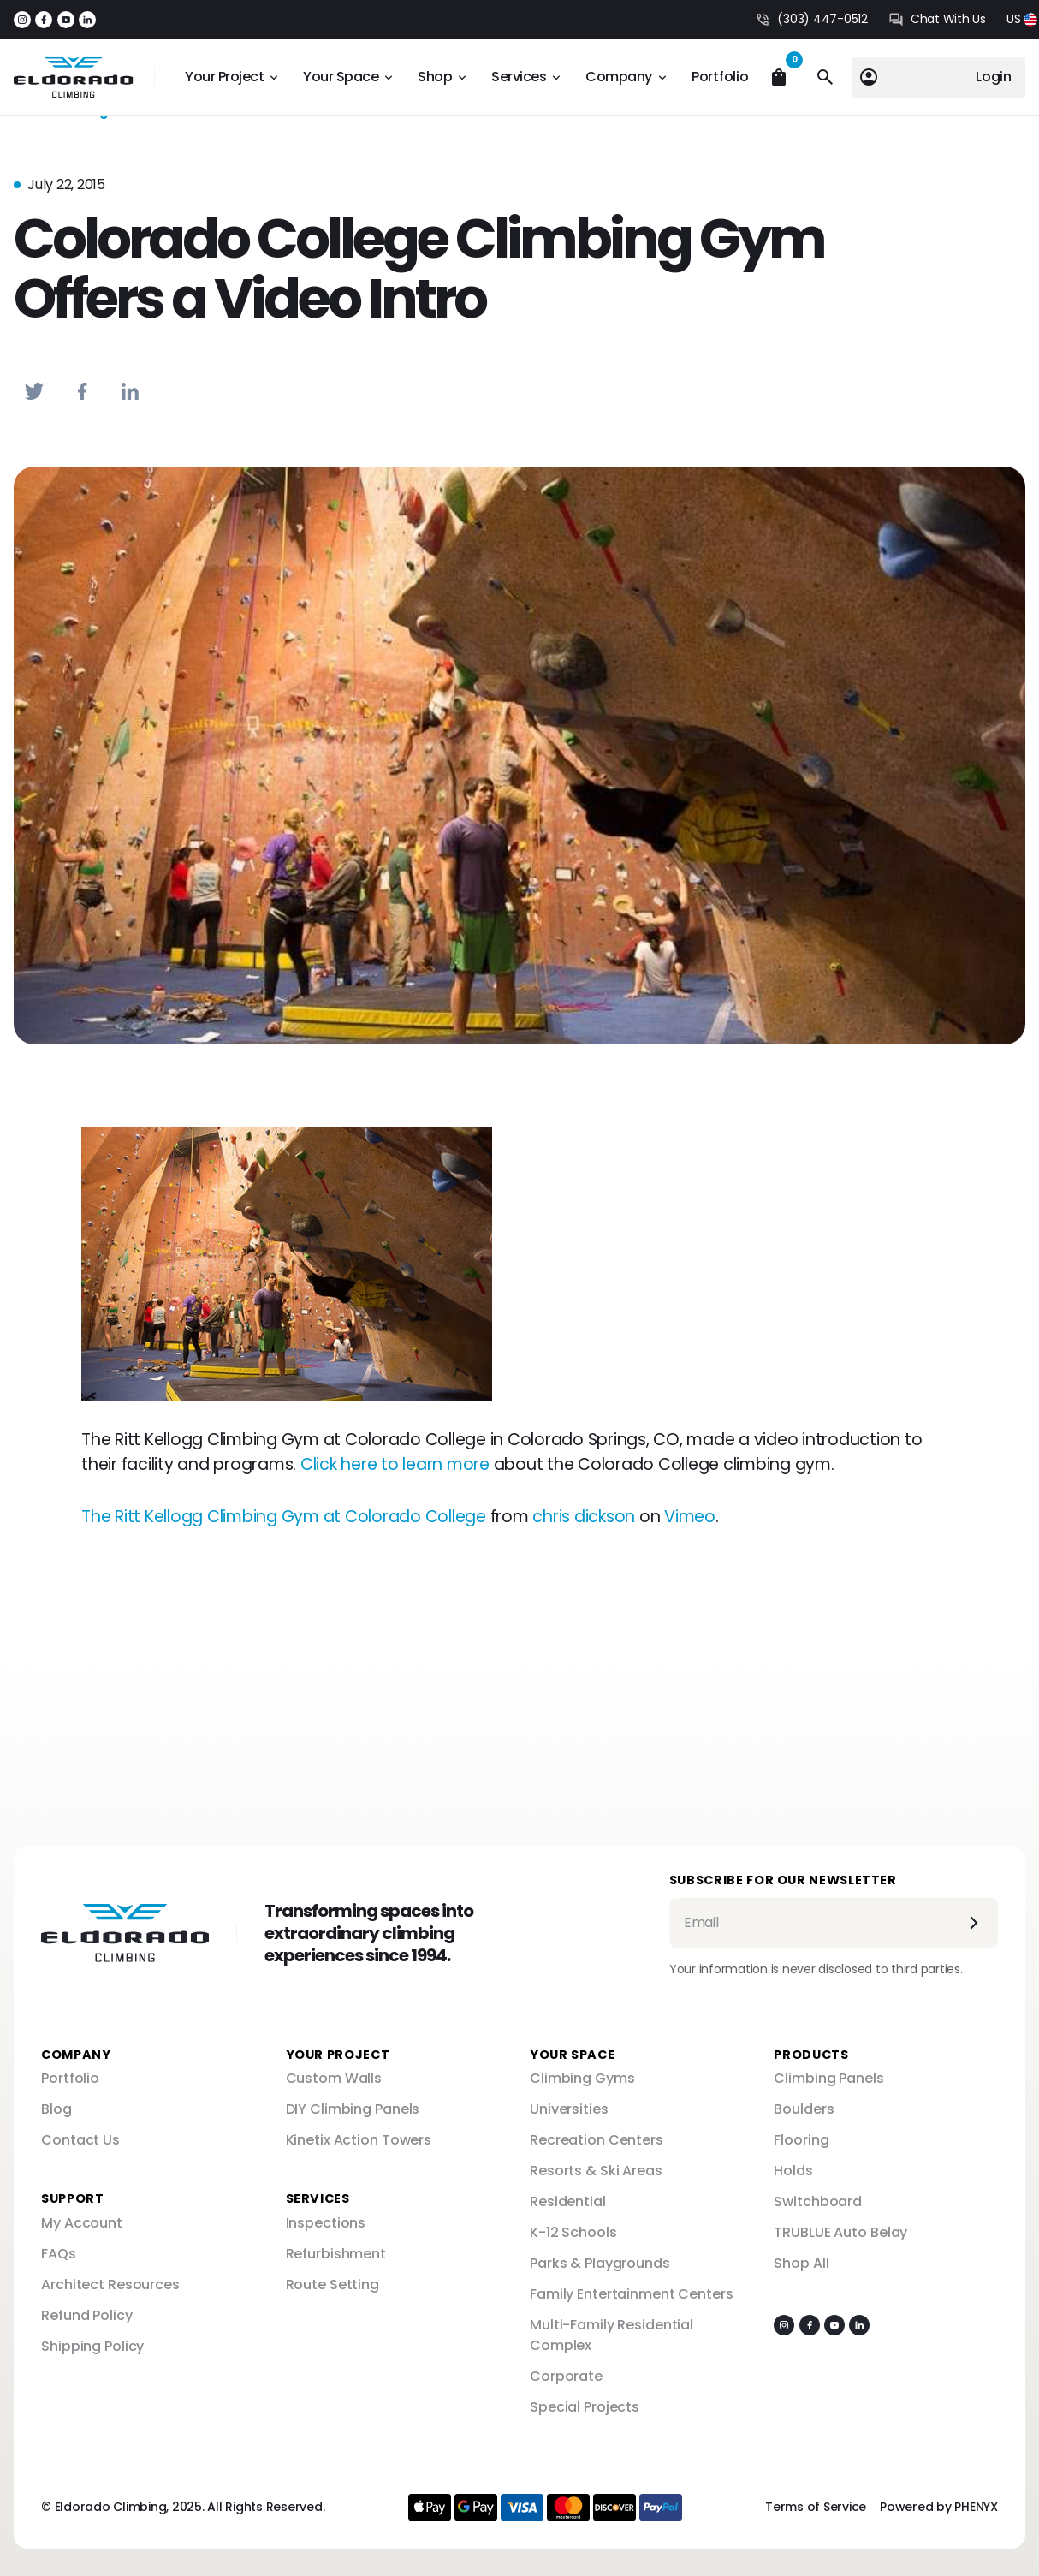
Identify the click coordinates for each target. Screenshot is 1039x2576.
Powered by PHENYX (939, 2506)
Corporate (566, 2376)
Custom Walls (334, 2078)
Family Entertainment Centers (631, 2294)
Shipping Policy (92, 2346)
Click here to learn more (395, 1464)
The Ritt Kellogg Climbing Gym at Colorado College (283, 1516)
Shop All (801, 2263)
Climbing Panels (828, 2078)
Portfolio (720, 76)
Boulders (804, 2109)
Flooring (801, 2140)
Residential (568, 2201)
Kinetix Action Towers (358, 2140)
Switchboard (818, 2201)
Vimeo (689, 1516)
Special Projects (584, 2407)
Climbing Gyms (582, 2078)
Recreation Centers (596, 2140)
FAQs (58, 2254)
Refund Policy (86, 2315)
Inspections (326, 2223)
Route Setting (332, 2284)
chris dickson (583, 1516)
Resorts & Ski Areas (596, 2170)
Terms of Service (815, 2506)
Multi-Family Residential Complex (611, 2335)
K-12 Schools (573, 2232)
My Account (81, 2223)
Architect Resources (110, 2284)
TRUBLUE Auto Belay (840, 2232)
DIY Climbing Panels (353, 2109)
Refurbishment (336, 2254)
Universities (569, 2109)
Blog (56, 2109)
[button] (1022, 19)
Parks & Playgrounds (600, 2263)
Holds (793, 2170)
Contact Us (80, 2140)
